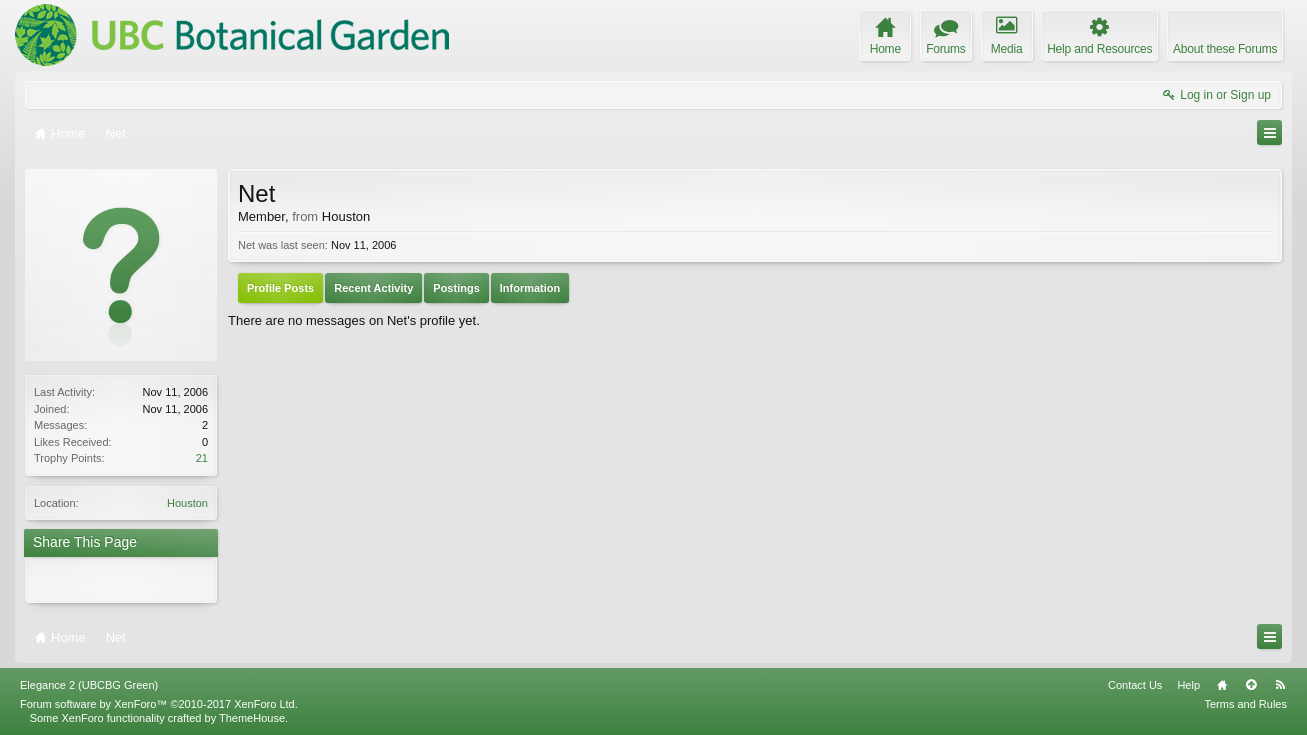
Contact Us (1135, 685)
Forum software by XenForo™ (159, 704)
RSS (1280, 685)
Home (1222, 685)
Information (530, 288)
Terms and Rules (1245, 704)
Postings (456, 288)
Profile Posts (280, 288)
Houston (187, 503)
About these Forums (1225, 49)
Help (1188, 685)
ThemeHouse (252, 718)
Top (1251, 685)
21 (202, 458)
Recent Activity (373, 288)
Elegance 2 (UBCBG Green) (89, 685)
